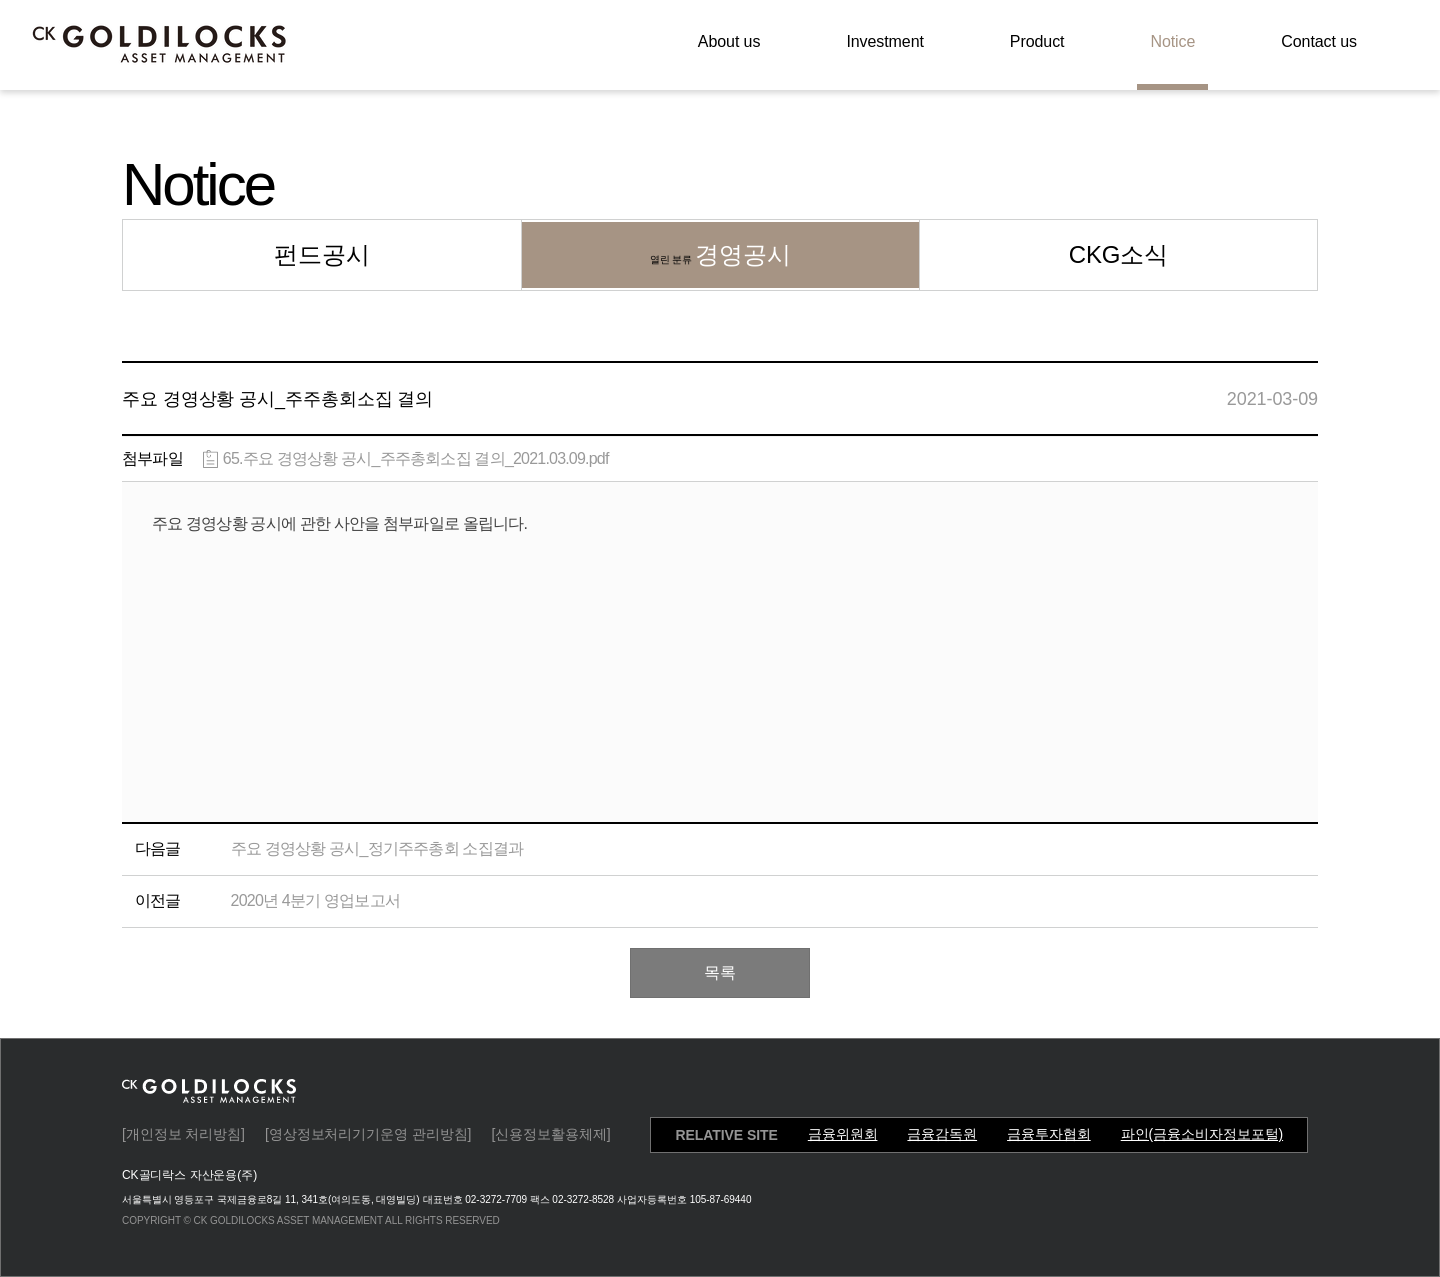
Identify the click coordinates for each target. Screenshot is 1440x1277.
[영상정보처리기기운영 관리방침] (368, 1134)
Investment (884, 41)
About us (729, 41)
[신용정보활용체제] (550, 1134)
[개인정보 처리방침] (183, 1134)
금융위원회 (843, 1134)
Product (1037, 41)
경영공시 (720, 254)
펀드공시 (322, 254)
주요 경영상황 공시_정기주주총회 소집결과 (377, 848)
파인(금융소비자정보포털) (1202, 1134)
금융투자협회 (1049, 1134)
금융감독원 (942, 1134)
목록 (720, 972)
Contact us (1319, 41)
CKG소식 (1118, 254)
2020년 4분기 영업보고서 (315, 900)
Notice (1172, 41)
